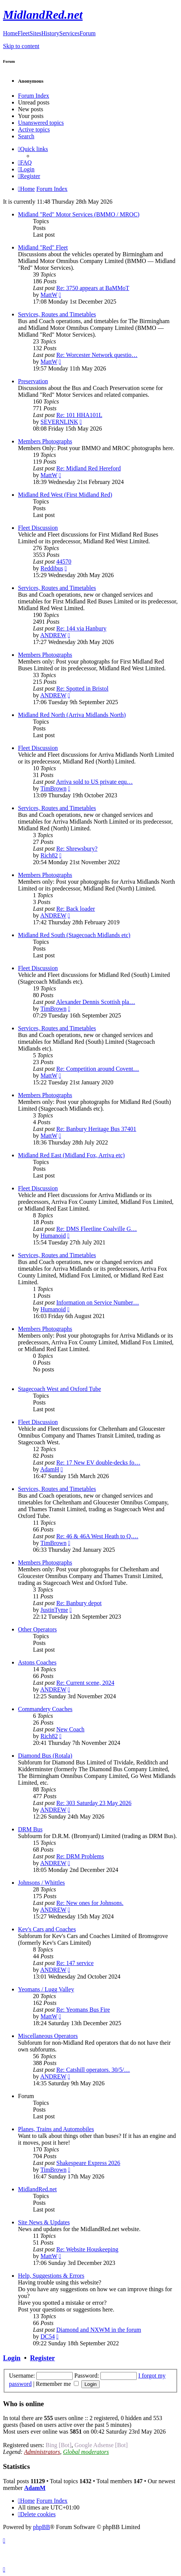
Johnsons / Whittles (41, 1882)
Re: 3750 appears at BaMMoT (92, 288)
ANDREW (53, 635)
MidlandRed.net (37, 2189)
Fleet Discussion (38, 528)
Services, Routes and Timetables (57, 314)
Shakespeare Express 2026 (88, 2163)
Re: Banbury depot (79, 1603)
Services (69, 33)
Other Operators (37, 1629)
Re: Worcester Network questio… (97, 355)
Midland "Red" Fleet (43, 247)
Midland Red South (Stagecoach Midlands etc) (74, 935)
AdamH (49, 1469)
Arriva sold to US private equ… (94, 782)
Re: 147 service (75, 1963)
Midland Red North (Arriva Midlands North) (72, 715)
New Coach (70, 1729)
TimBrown (53, 788)
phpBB (41, 2527)
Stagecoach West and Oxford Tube (59, 1389)
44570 (63, 561)
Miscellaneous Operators (48, 2036)
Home (10, 33)
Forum (87, 33)
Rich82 (49, 855)
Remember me (57, 2384)
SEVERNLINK (59, 422)
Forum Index (33, 95)
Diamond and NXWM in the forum (98, 2330)
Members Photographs (45, 441)
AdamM (34, 2488)
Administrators (42, 2452)
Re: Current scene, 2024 (85, 1683)
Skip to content (21, 46)
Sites (35, 33)
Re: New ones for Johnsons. (89, 1903)
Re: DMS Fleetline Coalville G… (96, 1229)
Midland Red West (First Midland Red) (65, 494)
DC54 (47, 2336)
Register (42, 2358)
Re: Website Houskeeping (87, 2249)
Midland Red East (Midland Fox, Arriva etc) (71, 1155)
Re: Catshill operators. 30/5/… (93, 2070)
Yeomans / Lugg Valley (46, 1989)
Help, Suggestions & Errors (51, 2275)
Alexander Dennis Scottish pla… (95, 1002)
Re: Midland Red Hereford (88, 468)
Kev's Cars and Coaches (47, 1929)
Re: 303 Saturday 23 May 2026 (93, 1803)
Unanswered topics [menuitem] (41, 122)
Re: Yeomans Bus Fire (83, 2009)
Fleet (24, 33)
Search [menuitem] (26, 136)
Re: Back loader (75, 909)
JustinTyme (54, 1610)
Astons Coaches (37, 1662)
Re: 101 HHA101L (79, 415)
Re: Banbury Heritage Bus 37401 (96, 1129)
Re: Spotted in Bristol (82, 688)
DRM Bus (30, 1829)
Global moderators (86, 2452)
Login (12, 2358)
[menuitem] (25, 162)
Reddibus (51, 568)
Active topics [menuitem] (34, 129)
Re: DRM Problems (80, 1856)
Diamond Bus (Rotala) (45, 1755)
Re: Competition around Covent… (97, 1069)
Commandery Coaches (45, 1709)
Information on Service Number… (97, 1302)
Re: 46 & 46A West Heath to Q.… (97, 1536)
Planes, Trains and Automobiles (56, 2129)
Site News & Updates (44, 2222)
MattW (48, 295)
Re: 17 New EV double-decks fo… (98, 1462)
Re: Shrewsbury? (76, 848)
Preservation (33, 381)
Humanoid (53, 1235)
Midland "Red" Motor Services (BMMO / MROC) (78, 214)
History (50, 33)
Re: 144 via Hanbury (81, 628)
